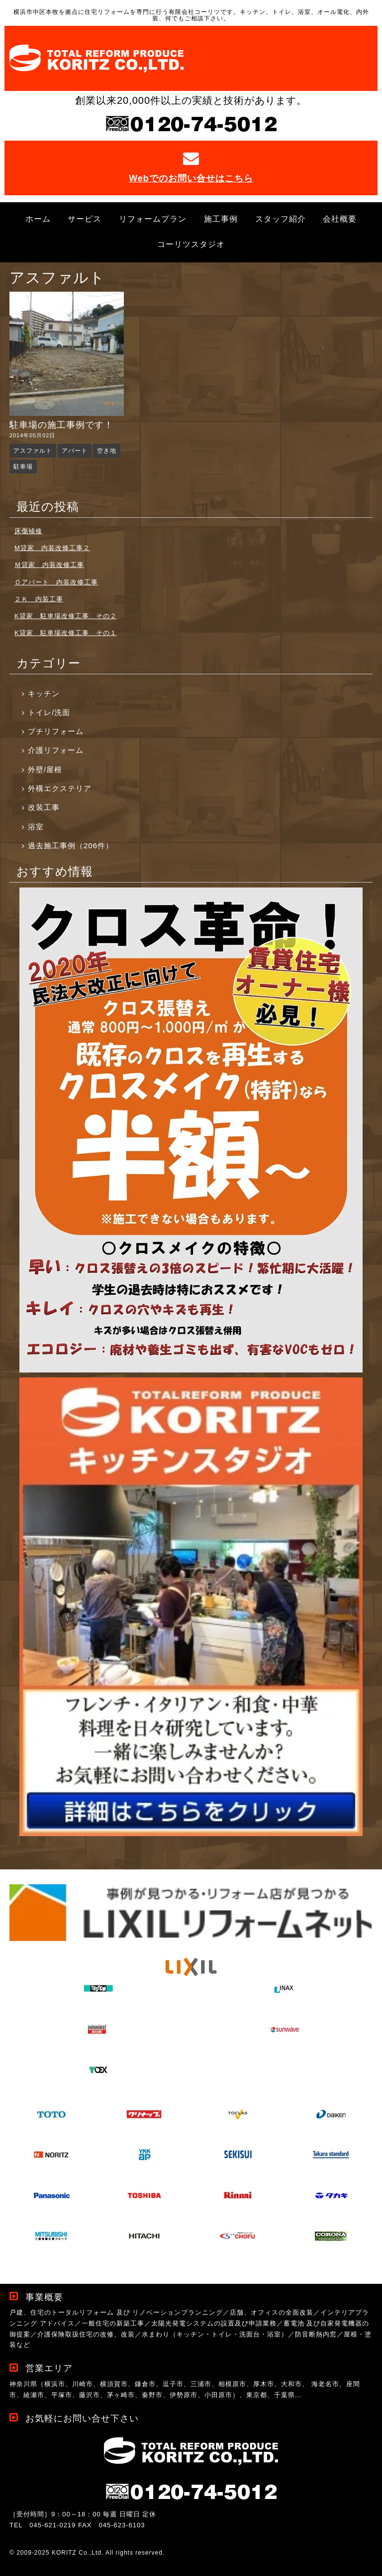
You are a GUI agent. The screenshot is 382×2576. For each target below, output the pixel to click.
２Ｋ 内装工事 (38, 599)
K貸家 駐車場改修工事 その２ (65, 616)
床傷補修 (28, 531)
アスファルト (32, 450)
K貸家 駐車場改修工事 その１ (65, 633)
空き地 (106, 450)
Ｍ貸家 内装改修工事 (49, 564)
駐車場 (23, 466)
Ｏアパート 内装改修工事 (56, 582)
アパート (75, 450)
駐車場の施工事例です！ (61, 425)
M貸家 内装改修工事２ (52, 548)
